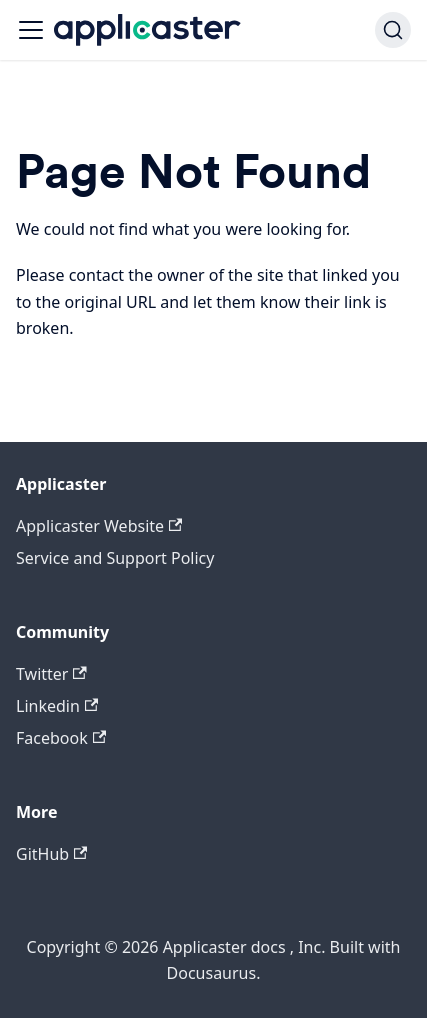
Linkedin (57, 706)
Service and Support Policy (115, 558)
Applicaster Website (99, 526)
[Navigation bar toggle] (31, 30)
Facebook (61, 738)
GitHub (51, 854)
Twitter (51, 674)
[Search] (393, 30)
